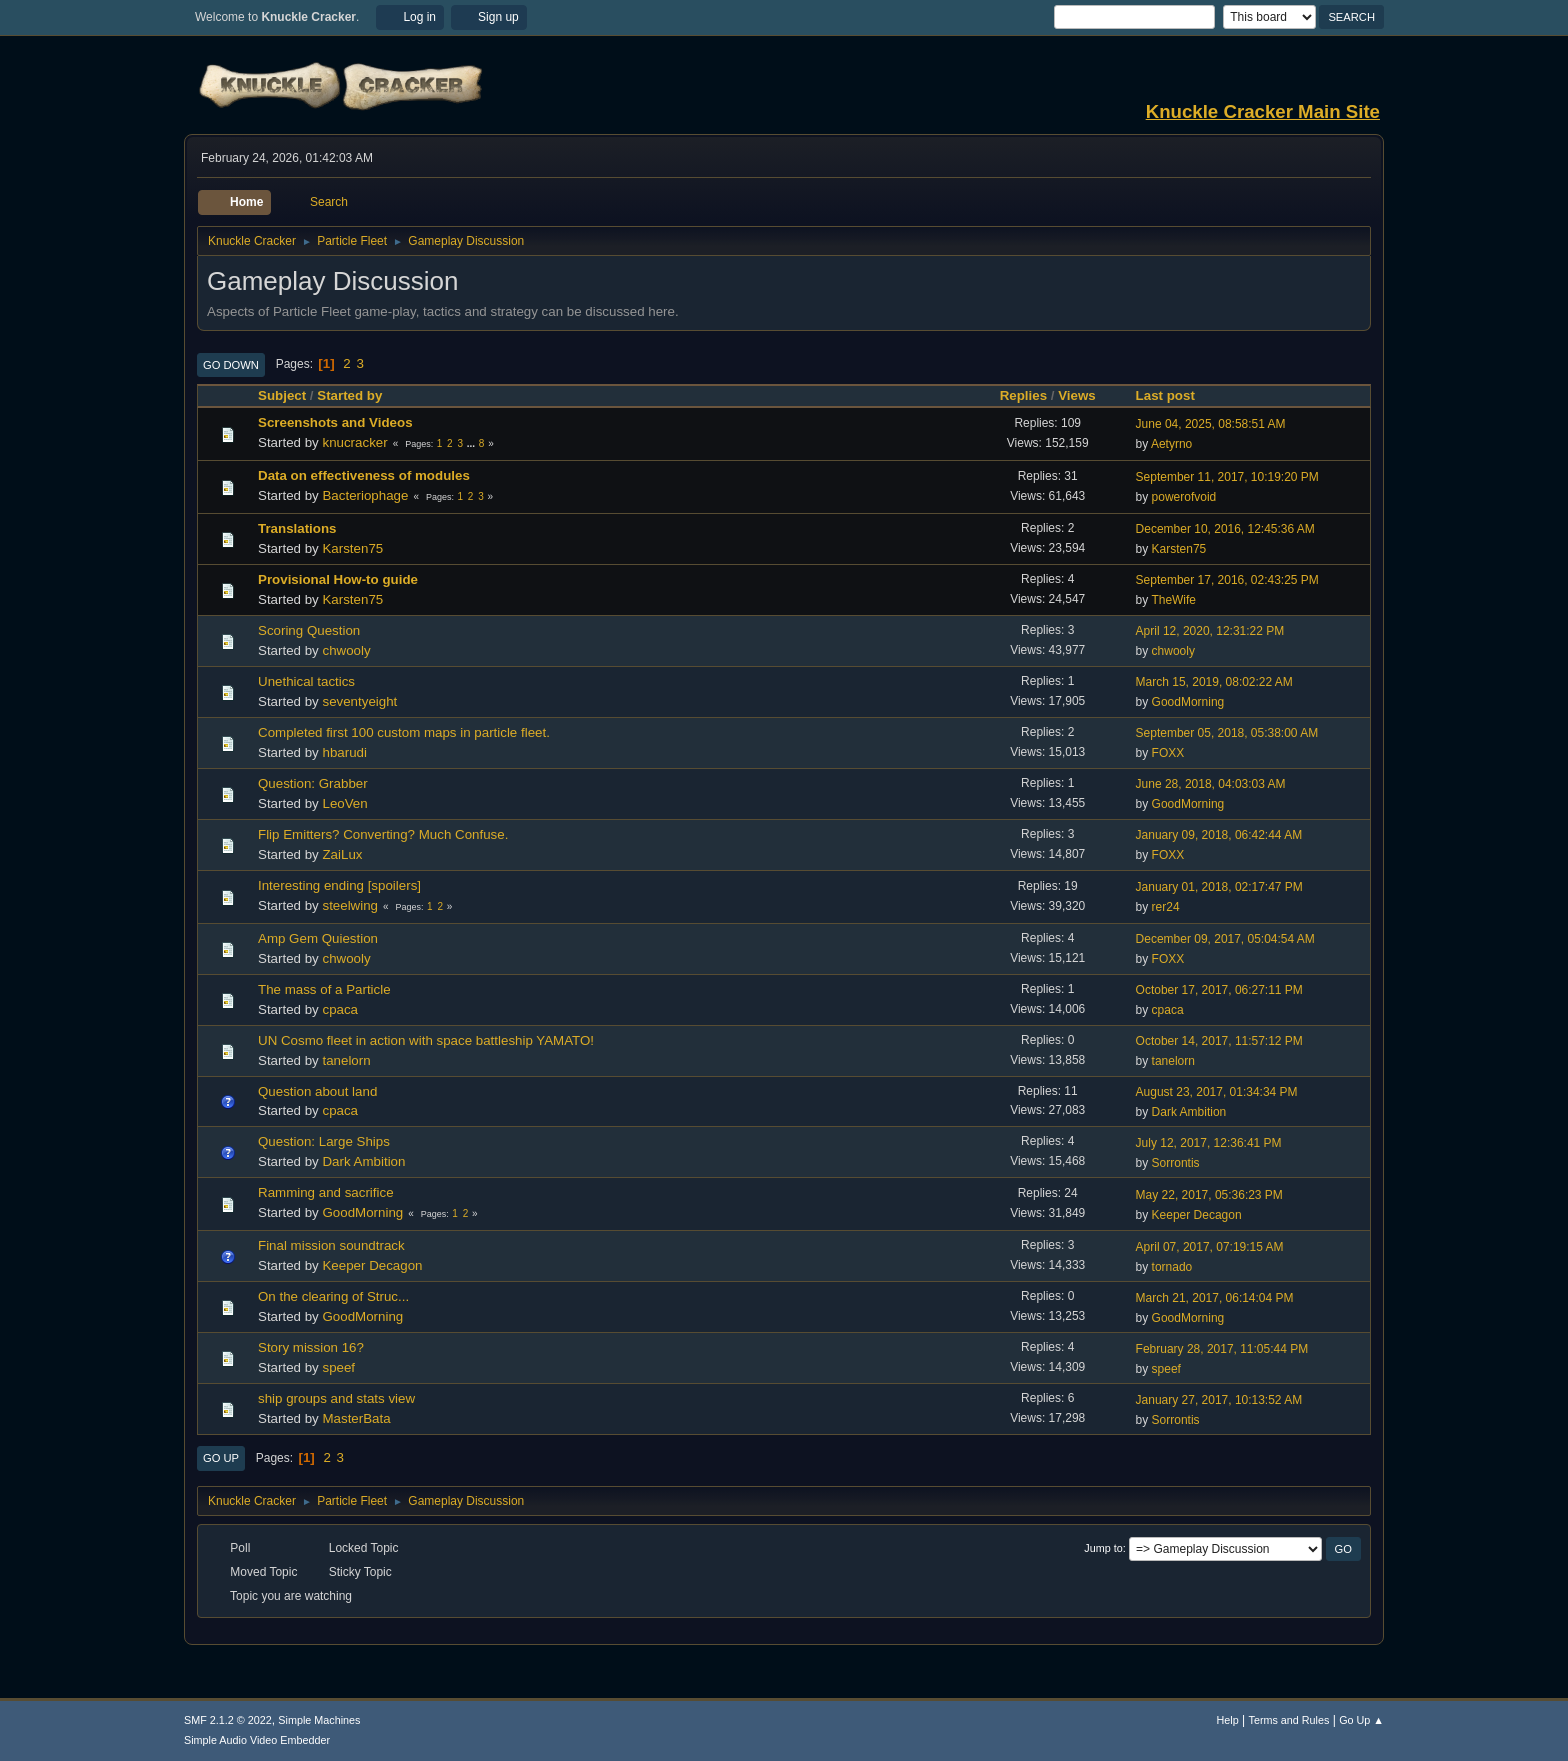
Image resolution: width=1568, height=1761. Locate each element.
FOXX (1168, 753)
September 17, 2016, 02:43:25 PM (1227, 580)
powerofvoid (1184, 497)
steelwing (350, 905)
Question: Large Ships (324, 1141)
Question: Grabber (313, 783)
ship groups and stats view (336, 1398)
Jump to (1103, 1548)
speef (338, 1367)
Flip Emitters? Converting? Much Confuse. (383, 834)
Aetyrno (1171, 444)
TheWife (1173, 600)
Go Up (221, 1458)
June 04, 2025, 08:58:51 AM (1211, 424)
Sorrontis (1176, 1163)
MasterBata (356, 1418)
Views (1077, 395)
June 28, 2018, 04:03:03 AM (1211, 784)
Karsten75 (352, 548)
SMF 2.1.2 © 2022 (228, 1720)
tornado (1172, 1267)
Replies (1023, 395)
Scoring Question (309, 630)
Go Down (231, 365)
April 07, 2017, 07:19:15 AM (1210, 1247)
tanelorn (346, 1060)
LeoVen (344, 803)
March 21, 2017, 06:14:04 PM (1215, 1298)
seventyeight (359, 701)
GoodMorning (1188, 702)
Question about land (317, 1091)
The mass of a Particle (324, 989)
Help (1228, 1720)
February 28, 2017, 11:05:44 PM (1222, 1349)
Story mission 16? (311, 1347)
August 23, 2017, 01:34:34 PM (1217, 1092)
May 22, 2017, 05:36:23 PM (1209, 1195)
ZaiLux (342, 854)
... (472, 443)
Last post (1174, 395)
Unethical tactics (306, 681)
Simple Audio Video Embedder (257, 1740)
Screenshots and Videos (335, 422)
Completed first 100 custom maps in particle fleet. (404, 732)
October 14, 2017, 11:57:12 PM (1219, 1041)
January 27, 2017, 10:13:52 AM (1219, 1400)
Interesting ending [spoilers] (339, 885)
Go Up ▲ (1361, 1720)
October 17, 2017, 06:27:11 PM (1219, 990)
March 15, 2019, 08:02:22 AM (1214, 682)
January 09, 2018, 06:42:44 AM (1219, 835)
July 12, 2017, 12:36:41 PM (1209, 1143)
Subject (282, 395)
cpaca (340, 1009)
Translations (297, 528)
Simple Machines (319, 1720)
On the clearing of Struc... (333, 1296)
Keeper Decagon (1197, 1215)
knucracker (354, 442)
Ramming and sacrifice (326, 1192)
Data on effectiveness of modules (364, 475)
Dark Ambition (1189, 1112)
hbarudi (344, 752)
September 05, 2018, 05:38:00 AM (1227, 733)
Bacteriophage (365, 495)
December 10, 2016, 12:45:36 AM (1225, 529)
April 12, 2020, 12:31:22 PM (1210, 631)
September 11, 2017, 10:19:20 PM (1227, 477)
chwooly (346, 650)
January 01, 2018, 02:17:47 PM (1219, 887)
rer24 (1166, 907)
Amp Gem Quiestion (318, 938)
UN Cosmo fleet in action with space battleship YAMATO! (426, 1040)
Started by (349, 395)
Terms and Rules (1289, 1720)
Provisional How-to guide (338, 579)
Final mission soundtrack (331, 1245)
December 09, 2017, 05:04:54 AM (1225, 939)
